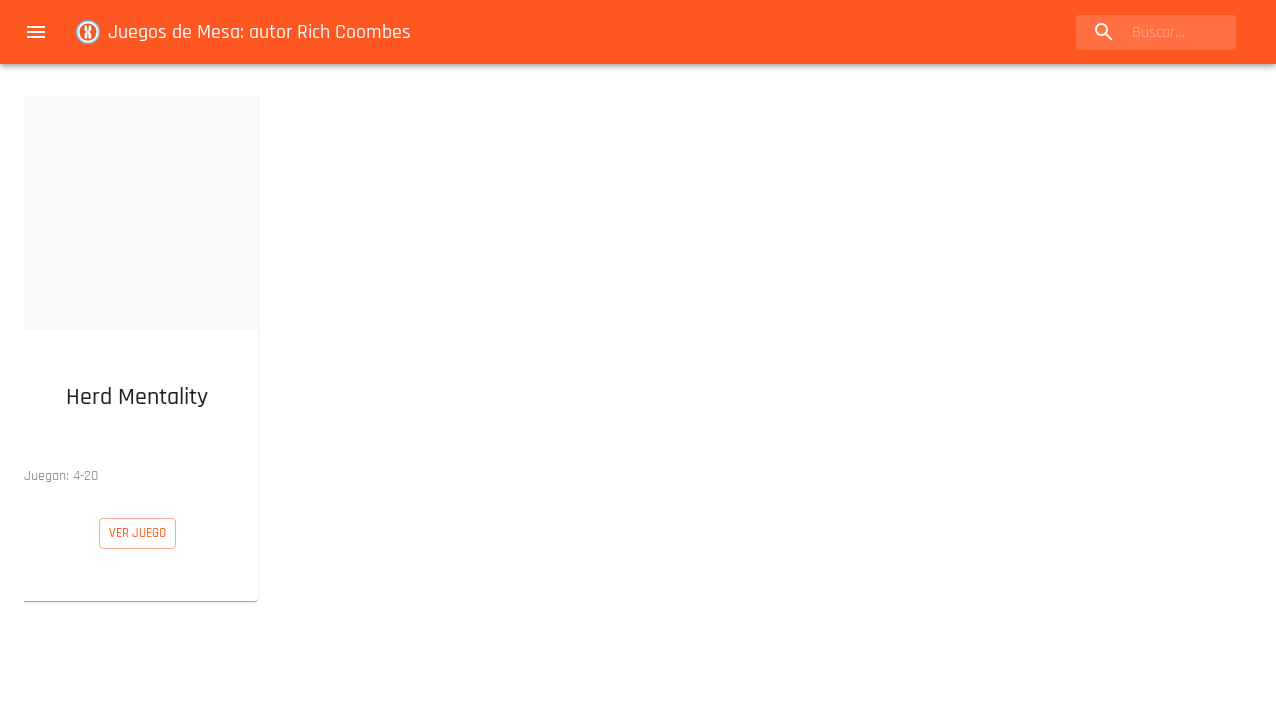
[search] (1156, 32)
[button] (137, 291)
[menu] (36, 32)
